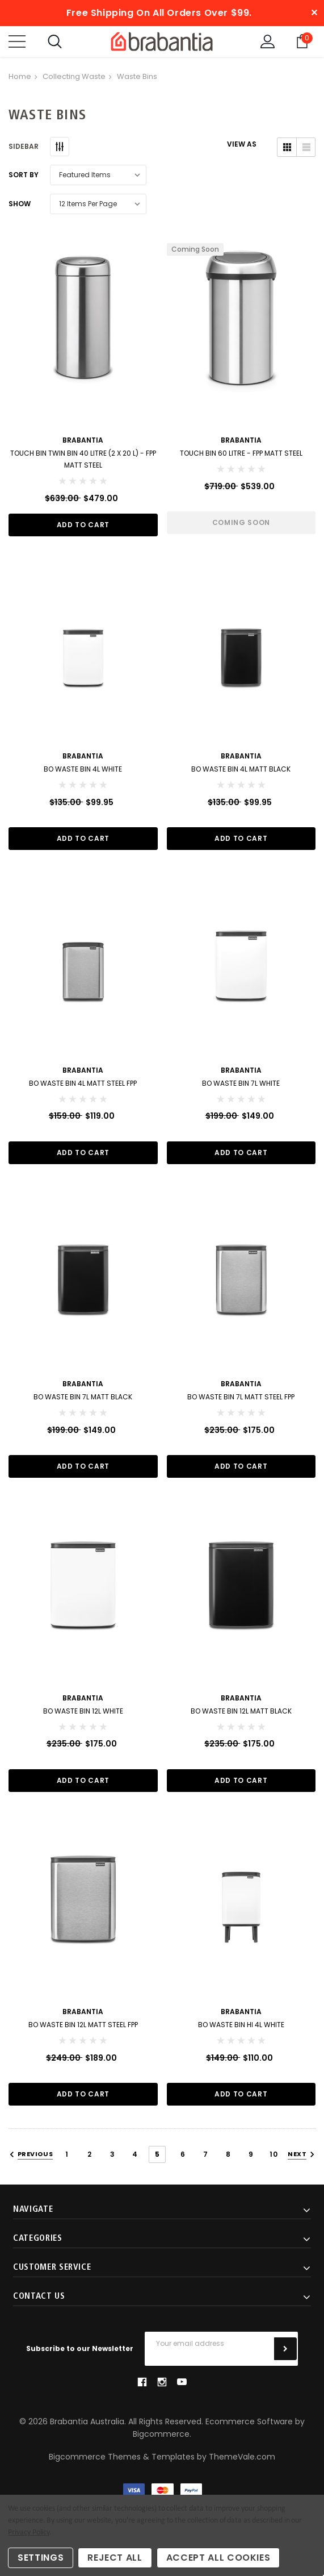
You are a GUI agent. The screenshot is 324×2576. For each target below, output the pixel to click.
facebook (141, 2382)
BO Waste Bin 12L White (83, 1711)
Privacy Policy (28, 2532)
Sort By (24, 175)
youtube (182, 2382)
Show (20, 204)
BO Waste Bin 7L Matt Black (82, 1397)
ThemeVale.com (242, 2456)
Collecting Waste (74, 76)
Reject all (114, 2557)
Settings (41, 2557)
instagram (161, 2382)
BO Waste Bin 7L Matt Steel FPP (240, 1397)
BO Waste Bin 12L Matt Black (241, 1711)
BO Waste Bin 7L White (241, 1083)
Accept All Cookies (218, 2557)
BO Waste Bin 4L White (83, 769)
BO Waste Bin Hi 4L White (241, 2024)
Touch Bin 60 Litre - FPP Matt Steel (241, 453)
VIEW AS (241, 144)
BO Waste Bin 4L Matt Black (241, 769)
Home (20, 76)
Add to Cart (83, 525)
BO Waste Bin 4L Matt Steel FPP (83, 1083)
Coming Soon (241, 522)
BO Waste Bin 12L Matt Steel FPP (83, 2024)
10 (273, 2154)
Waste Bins (137, 76)
